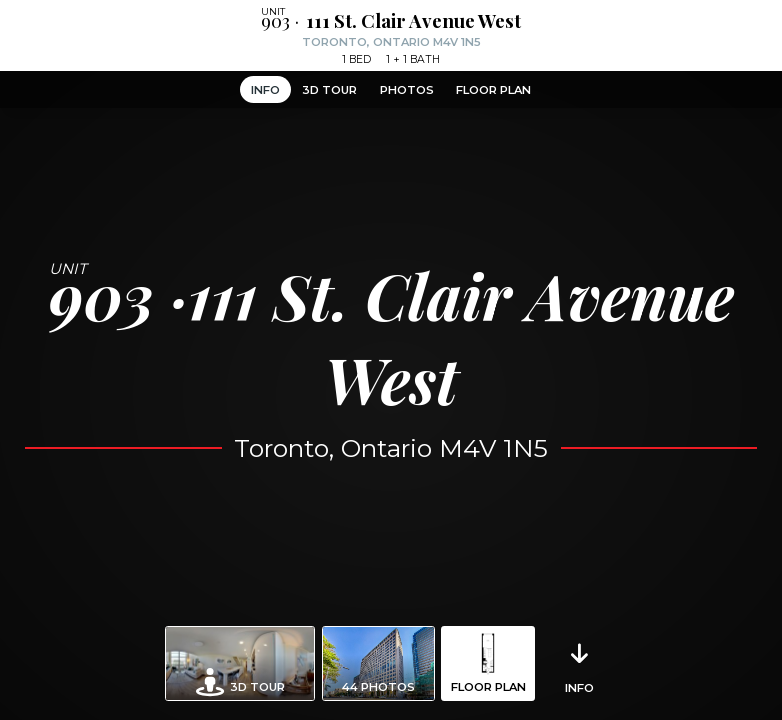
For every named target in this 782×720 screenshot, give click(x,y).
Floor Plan (493, 90)
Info (265, 90)
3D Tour (329, 90)
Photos (407, 90)
